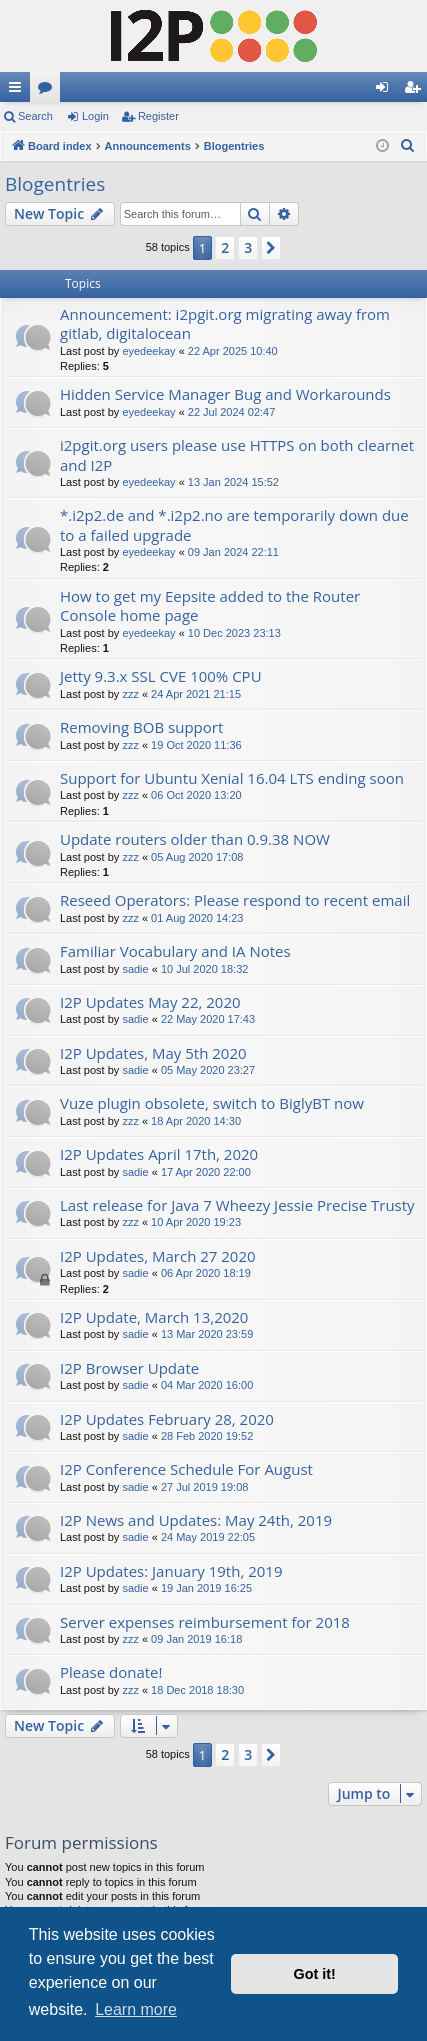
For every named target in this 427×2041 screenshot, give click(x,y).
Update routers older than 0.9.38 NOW (195, 839)
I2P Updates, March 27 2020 (158, 1256)
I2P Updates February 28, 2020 (167, 1419)
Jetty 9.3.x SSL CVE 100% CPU (161, 676)
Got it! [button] (315, 1974)
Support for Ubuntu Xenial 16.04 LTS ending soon (232, 778)
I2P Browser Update (129, 1368)
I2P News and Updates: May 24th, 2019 (196, 1520)
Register (158, 116)
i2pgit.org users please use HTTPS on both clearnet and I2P (237, 454)
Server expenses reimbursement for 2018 (205, 1622)
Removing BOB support (141, 727)
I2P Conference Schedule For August (186, 1469)
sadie (135, 969)
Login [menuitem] (386, 91)
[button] (271, 248)
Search (35, 116)
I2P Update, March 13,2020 (154, 1317)
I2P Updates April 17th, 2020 (159, 1154)
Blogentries (55, 184)
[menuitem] (408, 146)
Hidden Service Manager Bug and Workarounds (225, 394)
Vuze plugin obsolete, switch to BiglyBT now (212, 1103)
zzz (130, 694)
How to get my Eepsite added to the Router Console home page (210, 605)
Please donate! (111, 1672)
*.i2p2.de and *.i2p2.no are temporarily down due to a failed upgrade (234, 524)
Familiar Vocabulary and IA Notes (175, 951)
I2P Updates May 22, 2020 (150, 1002)
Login (95, 116)
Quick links (19, 91)
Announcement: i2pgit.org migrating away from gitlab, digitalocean (225, 323)
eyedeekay (148, 351)
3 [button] (248, 247)
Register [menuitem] (416, 91)
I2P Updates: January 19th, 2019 (171, 1571)
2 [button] (225, 247)
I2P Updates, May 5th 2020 (153, 1053)
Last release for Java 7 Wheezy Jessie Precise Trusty (237, 1205)
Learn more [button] (136, 2009)
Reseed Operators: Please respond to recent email (235, 900)
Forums (49, 91)
